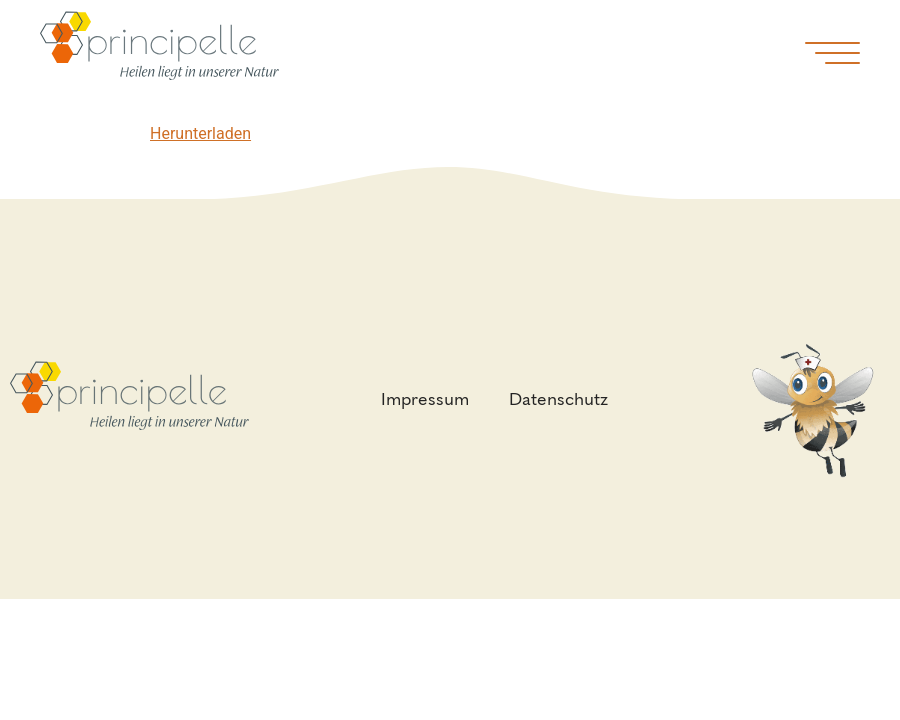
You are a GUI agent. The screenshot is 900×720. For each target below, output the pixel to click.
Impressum (431, 399)
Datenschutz (564, 399)
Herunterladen (200, 133)
